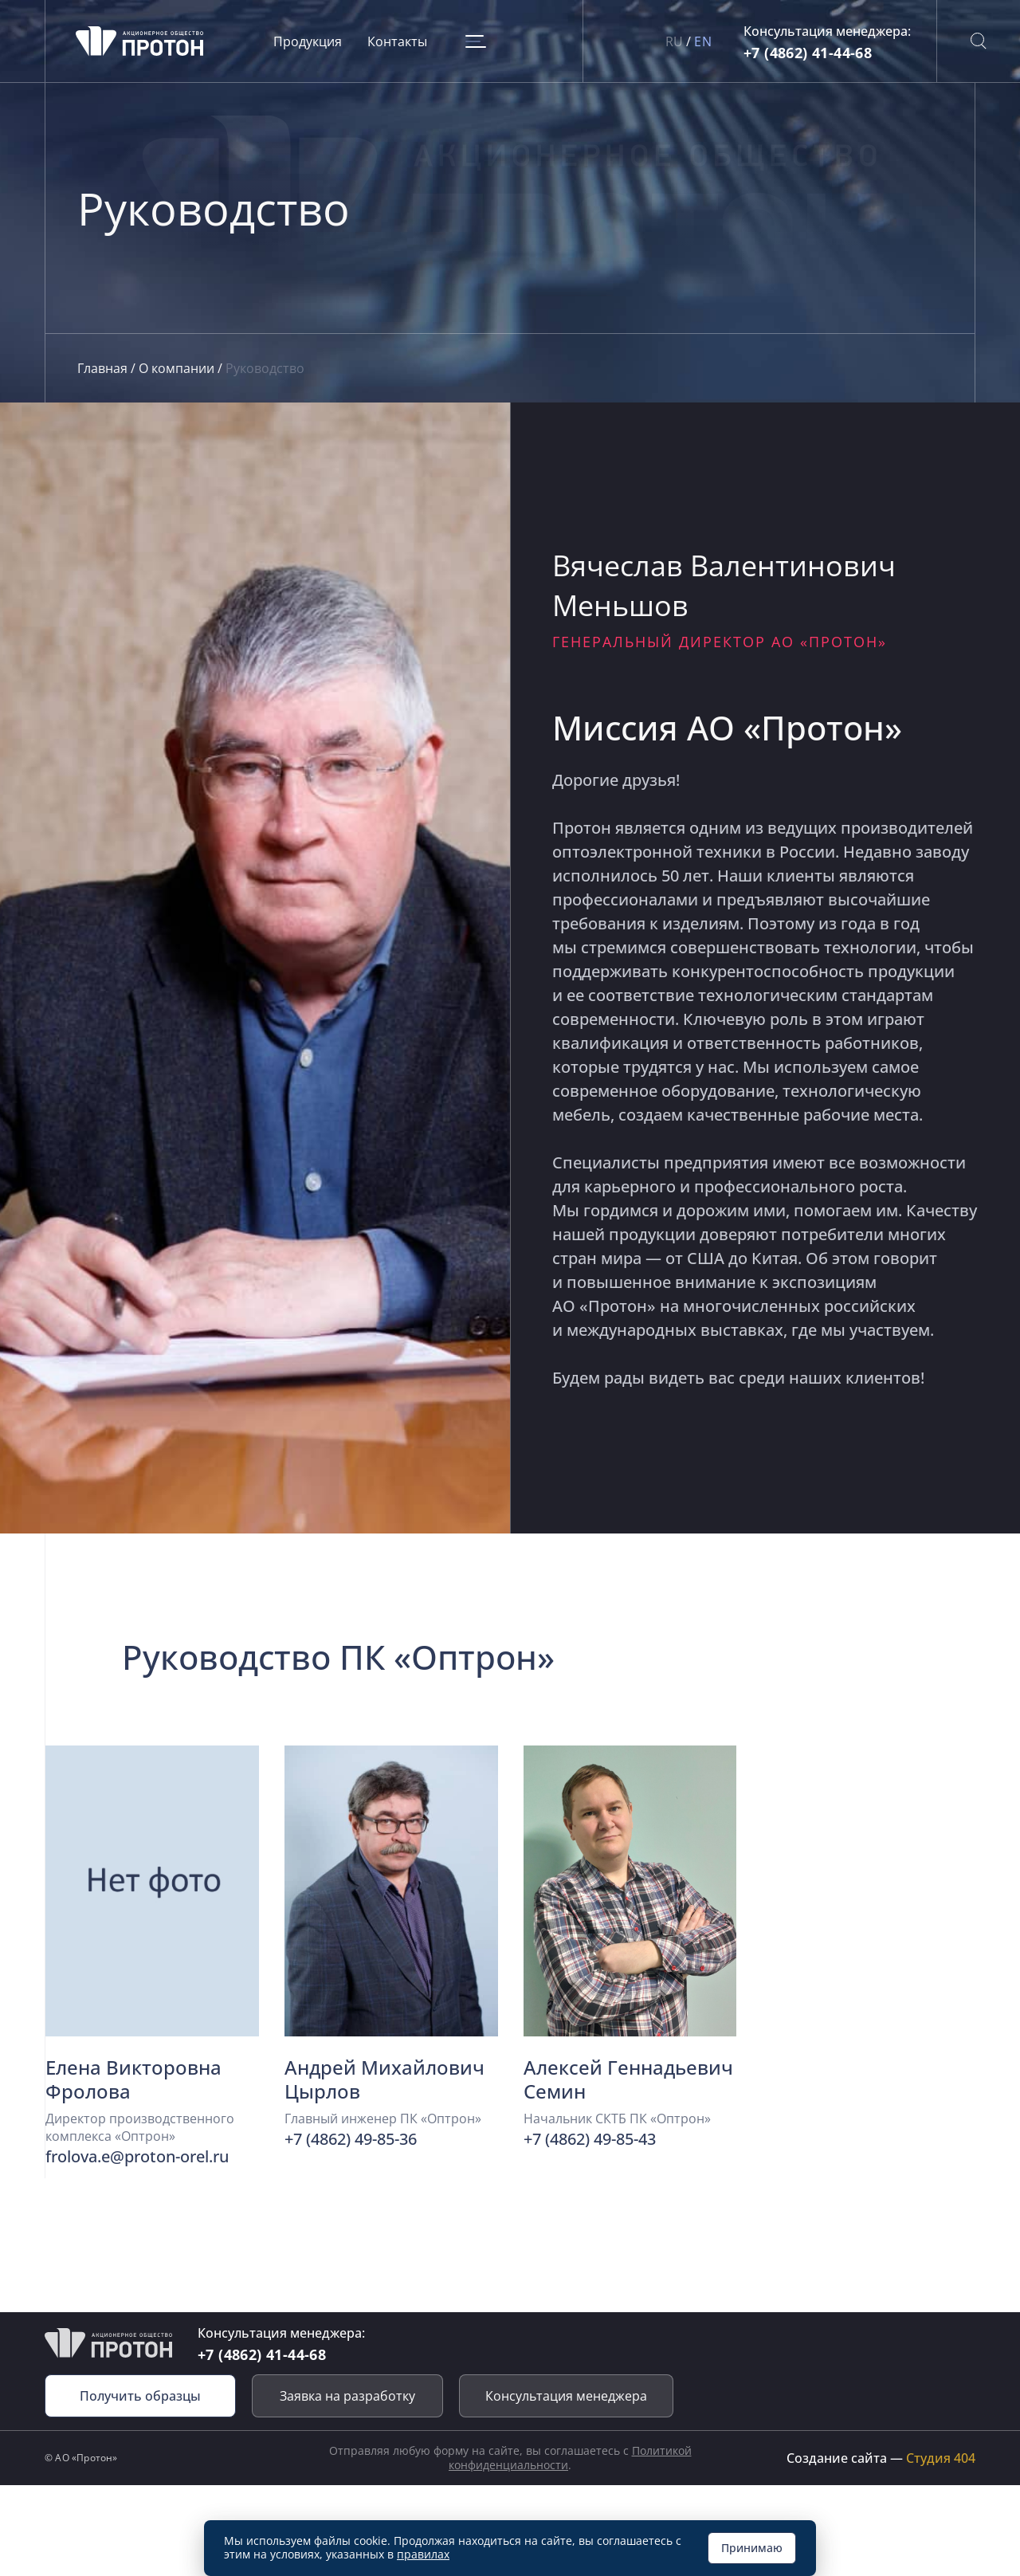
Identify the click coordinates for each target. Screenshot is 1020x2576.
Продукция (309, 41)
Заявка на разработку (347, 2396)
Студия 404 (940, 2458)
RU (674, 41)
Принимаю (752, 2547)
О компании (178, 368)
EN (703, 41)
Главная (104, 368)
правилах (423, 2554)
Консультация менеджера (566, 2396)
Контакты (399, 41)
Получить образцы (140, 2396)
